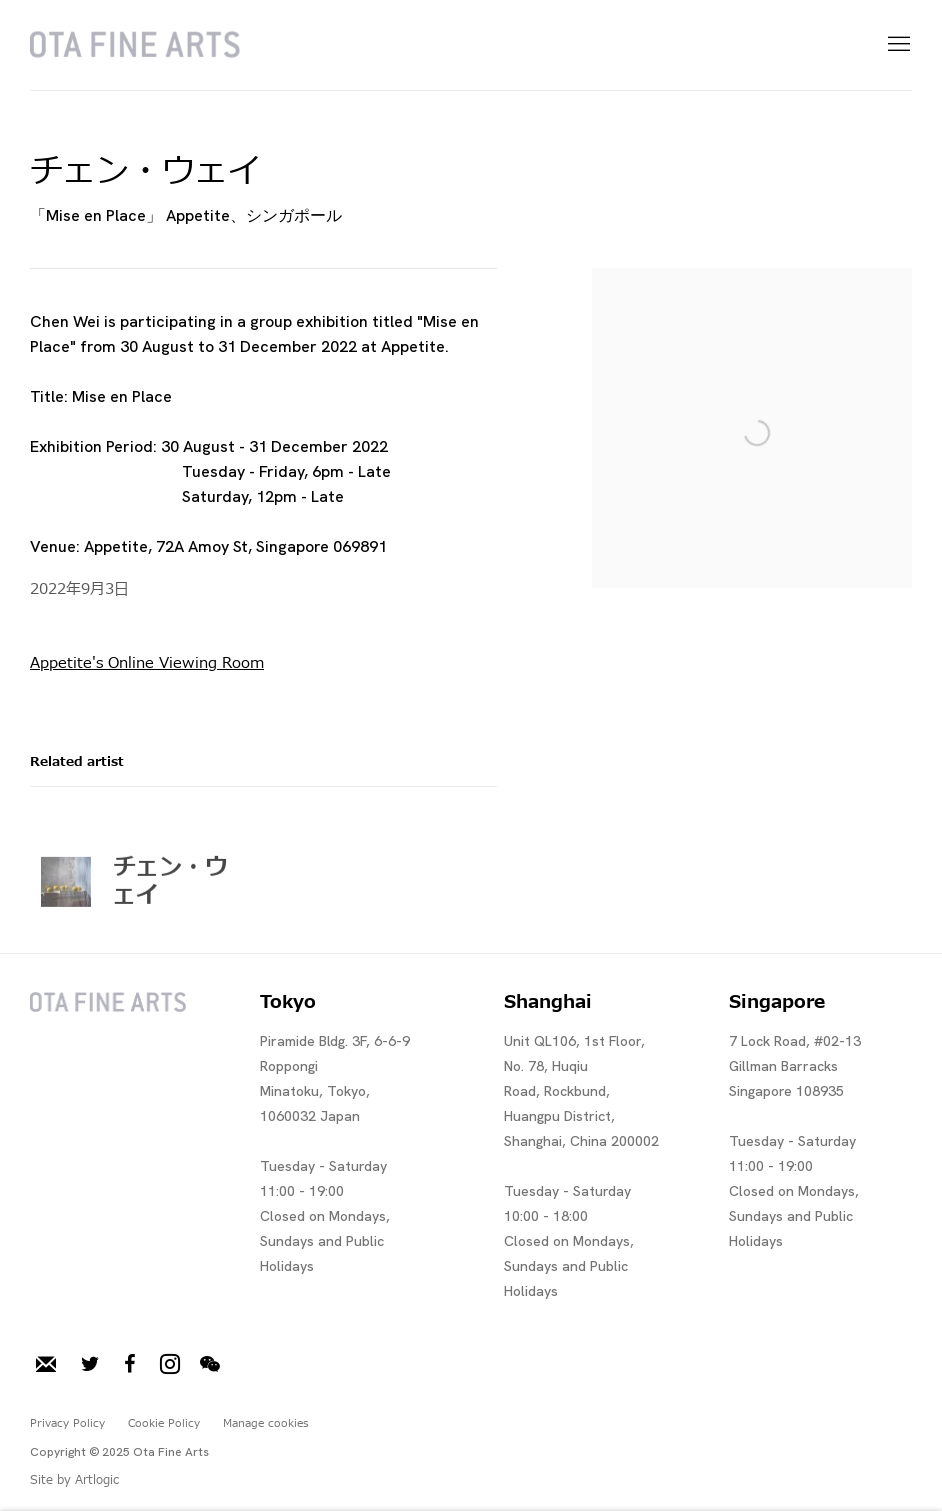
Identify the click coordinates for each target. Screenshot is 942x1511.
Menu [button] (897, 45)
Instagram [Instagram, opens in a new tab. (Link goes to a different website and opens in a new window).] (170, 1365)
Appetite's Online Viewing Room (147, 663)
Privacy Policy (67, 1423)
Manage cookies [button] (265, 1423)
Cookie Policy (164, 1423)
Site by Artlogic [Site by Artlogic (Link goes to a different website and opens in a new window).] (74, 1480)
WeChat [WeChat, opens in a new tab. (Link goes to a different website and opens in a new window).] (210, 1365)
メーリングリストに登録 (46, 1365)
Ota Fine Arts (135, 45)
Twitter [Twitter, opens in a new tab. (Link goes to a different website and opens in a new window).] (90, 1365)
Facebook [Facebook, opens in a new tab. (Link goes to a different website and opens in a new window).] (130, 1365)
